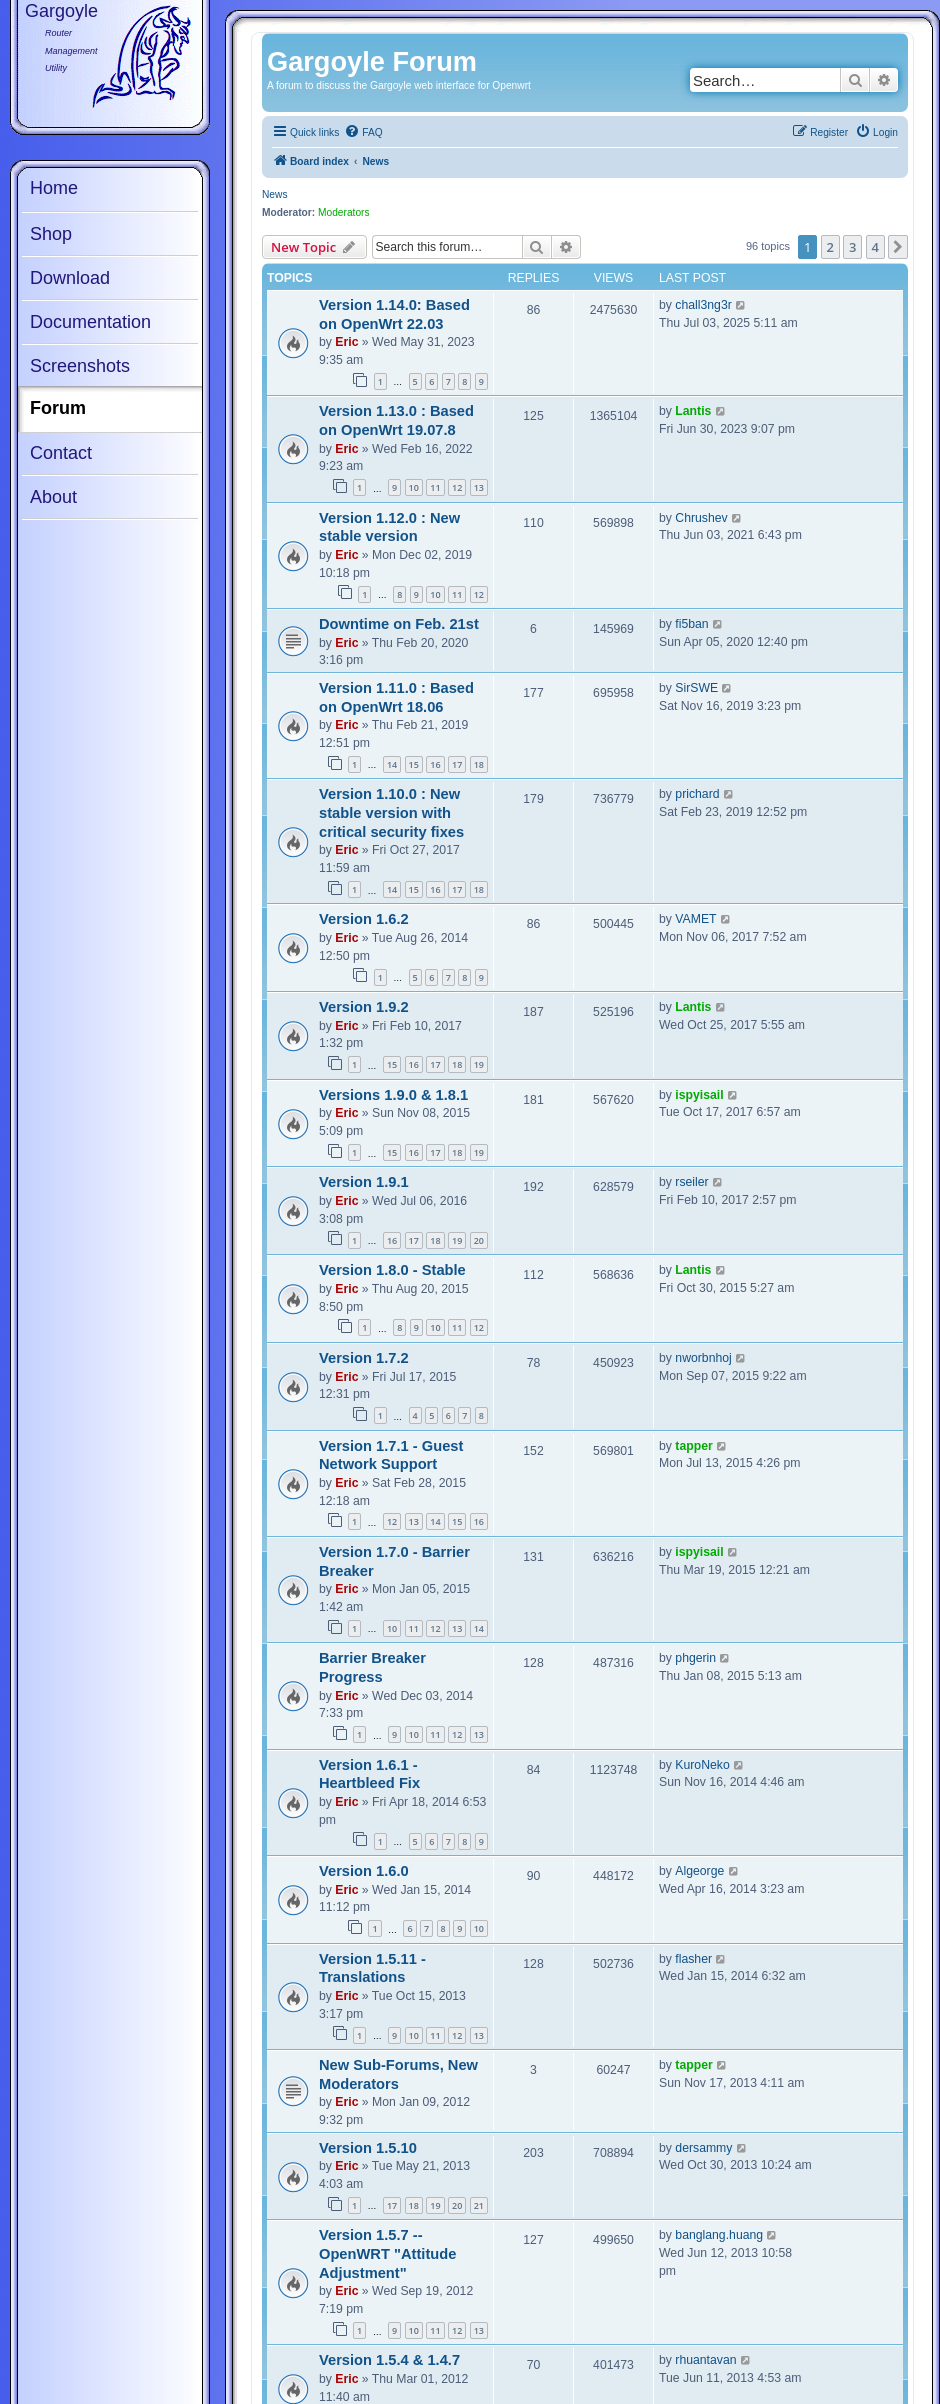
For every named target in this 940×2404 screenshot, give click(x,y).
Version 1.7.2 (364, 1358)
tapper (693, 1446)
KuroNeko (702, 1765)
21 (479, 2205)
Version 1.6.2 (364, 919)
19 (479, 1064)
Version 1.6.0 (364, 1871)
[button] (898, 247)
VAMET (695, 919)
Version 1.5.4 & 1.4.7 (389, 2360)
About (53, 497)
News (274, 194)
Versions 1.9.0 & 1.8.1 (393, 1095)
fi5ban (691, 624)
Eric (346, 342)
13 (479, 487)
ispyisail (699, 1095)
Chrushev (701, 518)
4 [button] (875, 247)
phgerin (695, 1658)
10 (414, 487)
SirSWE (696, 688)
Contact (61, 453)
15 (414, 764)
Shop (51, 234)
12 (457, 487)
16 (435, 764)
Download (70, 278)
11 (435, 487)
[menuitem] (363, 133)
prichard (697, 794)
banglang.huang (719, 2235)
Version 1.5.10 (368, 2148)
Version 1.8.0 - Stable (392, 1270)
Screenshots (80, 366)
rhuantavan (705, 2360)
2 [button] (830, 247)
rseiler (691, 1182)
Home (54, 188)
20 (479, 1240)
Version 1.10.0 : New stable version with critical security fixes (391, 812)
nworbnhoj (703, 1358)
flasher (693, 1959)
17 (457, 764)
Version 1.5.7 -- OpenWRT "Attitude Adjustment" (387, 2253)
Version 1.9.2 (364, 1007)
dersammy (703, 2148)
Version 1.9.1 (364, 1182)
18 (479, 764)
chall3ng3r (703, 305)
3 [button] (852, 247)
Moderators (344, 212)
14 (392, 764)
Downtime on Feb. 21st (399, 624)
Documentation (90, 322)
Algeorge (699, 1871)
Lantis (693, 411)
